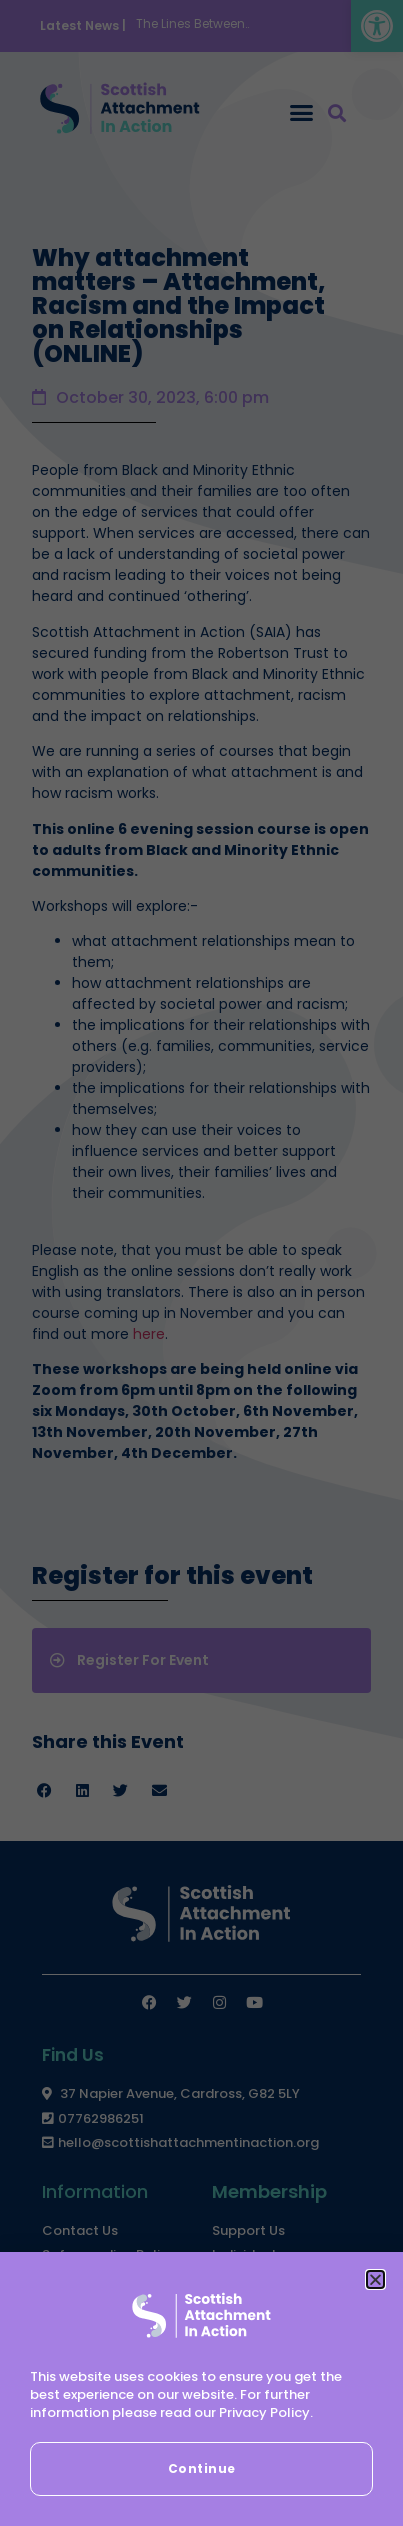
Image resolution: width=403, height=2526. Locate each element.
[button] (375, 2279)
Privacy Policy (264, 2412)
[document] (201, 1263)
